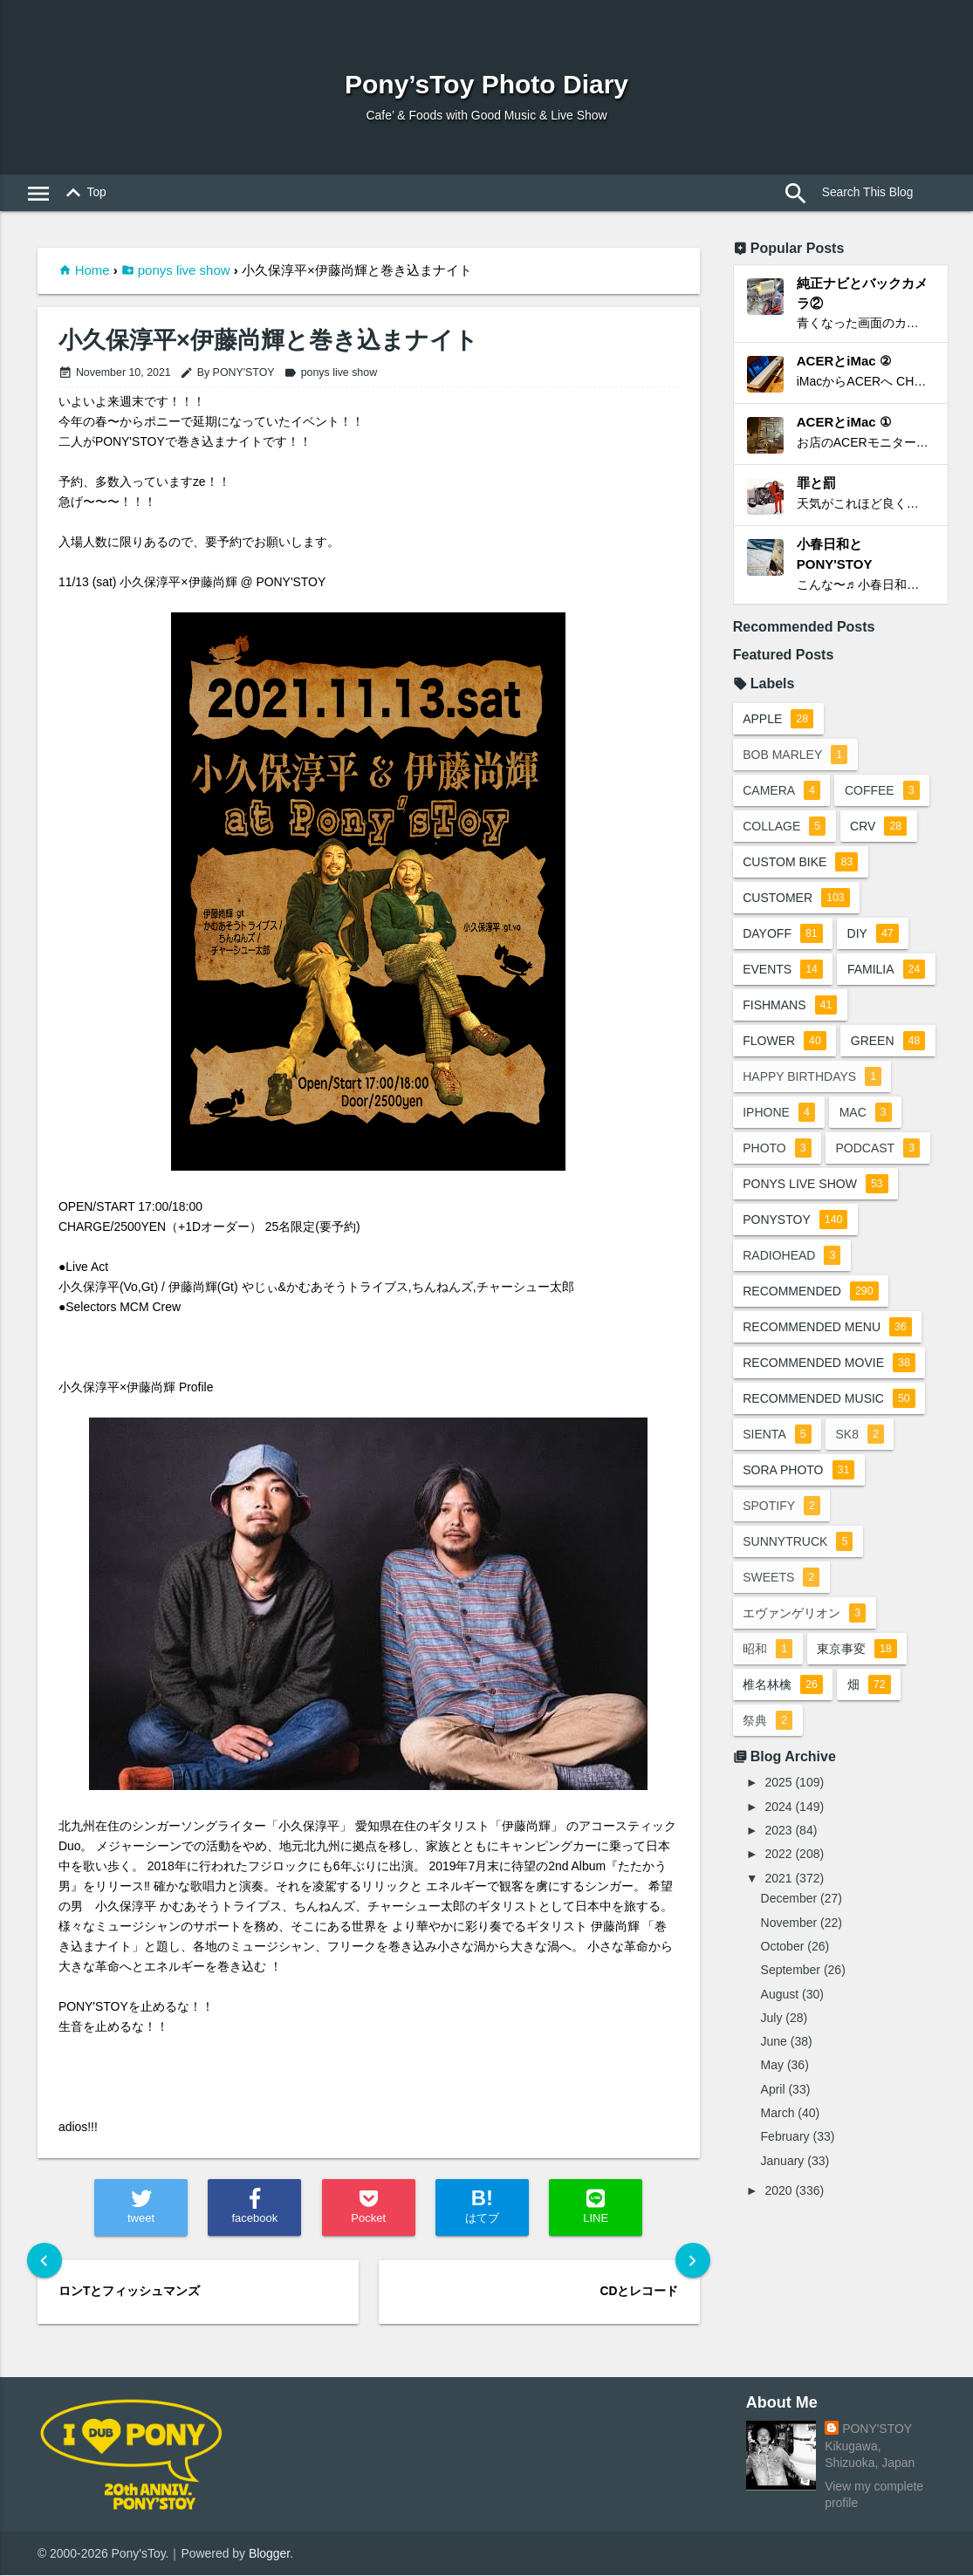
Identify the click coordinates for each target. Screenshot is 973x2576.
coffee (882, 792)
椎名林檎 (783, 1686)
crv (879, 827)
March (778, 2115)
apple (778, 720)
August (780, 1996)
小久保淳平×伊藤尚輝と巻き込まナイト (268, 340)
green (888, 1042)
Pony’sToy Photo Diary (486, 84)
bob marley (795, 756)
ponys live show (184, 270)
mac (865, 1114)
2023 (777, 1832)
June (774, 2043)
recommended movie (829, 1364)
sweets (781, 1579)
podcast (878, 1149)
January (783, 2162)
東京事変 (858, 1650)
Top (82, 194)
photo (777, 1149)
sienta (777, 1435)
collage (784, 827)
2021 (777, 1880)
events (783, 971)
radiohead (791, 1257)
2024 (777, 1808)
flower (784, 1042)
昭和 (767, 1650)
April (773, 2091)
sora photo (798, 1471)
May (772, 2067)
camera (781, 792)
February (785, 2138)
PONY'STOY (877, 2429)
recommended (810, 1292)
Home (92, 270)
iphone (779, 1114)
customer (796, 899)
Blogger (269, 2553)
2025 (777, 1784)
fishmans (790, 1006)
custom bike (800, 863)
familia (886, 971)
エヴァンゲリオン (804, 1614)
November (789, 1924)
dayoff (783, 935)
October (783, 1948)
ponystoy (795, 1221)
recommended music (829, 1400)
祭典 (767, 1722)
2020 (777, 2192)
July (772, 2019)
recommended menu (827, 1328)
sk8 (860, 1435)
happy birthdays (812, 1078)
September (790, 1971)
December (789, 1900)
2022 (777, 1855)
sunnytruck (798, 1543)
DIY (873, 935)
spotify (781, 1507)
